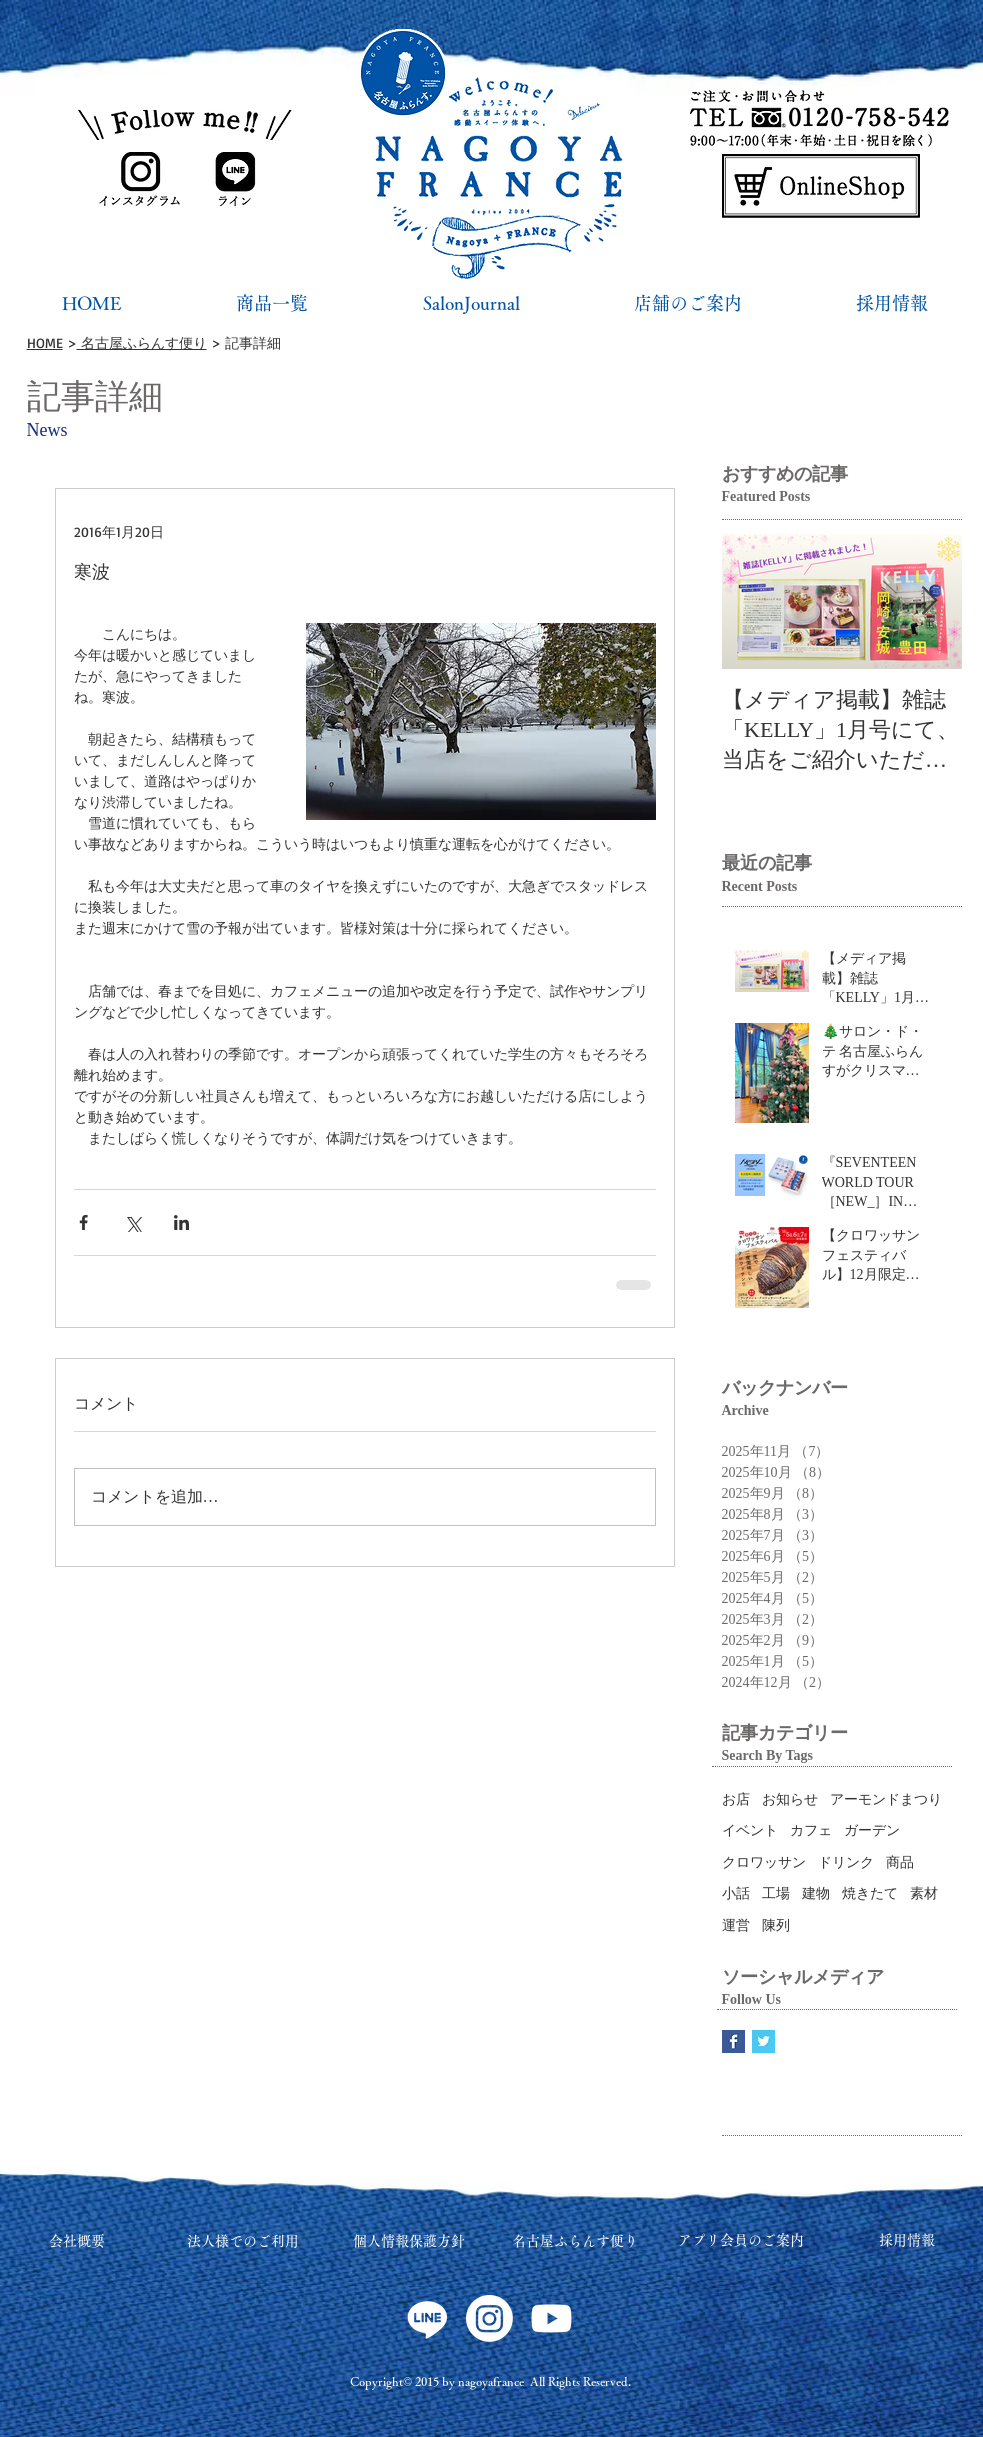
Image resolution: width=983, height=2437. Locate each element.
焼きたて (870, 1893)
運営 (736, 1925)
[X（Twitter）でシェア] (132, 1222)
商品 (900, 1862)
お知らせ (790, 1799)
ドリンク (846, 1862)
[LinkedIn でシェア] (181, 1222)
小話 (736, 1893)
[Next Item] (930, 602)
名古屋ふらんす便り (142, 342)
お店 (736, 1799)
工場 (776, 1893)
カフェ (811, 1830)
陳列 (776, 1925)
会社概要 (77, 2241)
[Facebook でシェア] (83, 1222)
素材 (924, 1893)
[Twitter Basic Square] (763, 2041)
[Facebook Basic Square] (733, 2041)
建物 (816, 1893)
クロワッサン (764, 1862)
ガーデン (872, 1830)
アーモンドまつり (886, 1799)
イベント (750, 1830)
